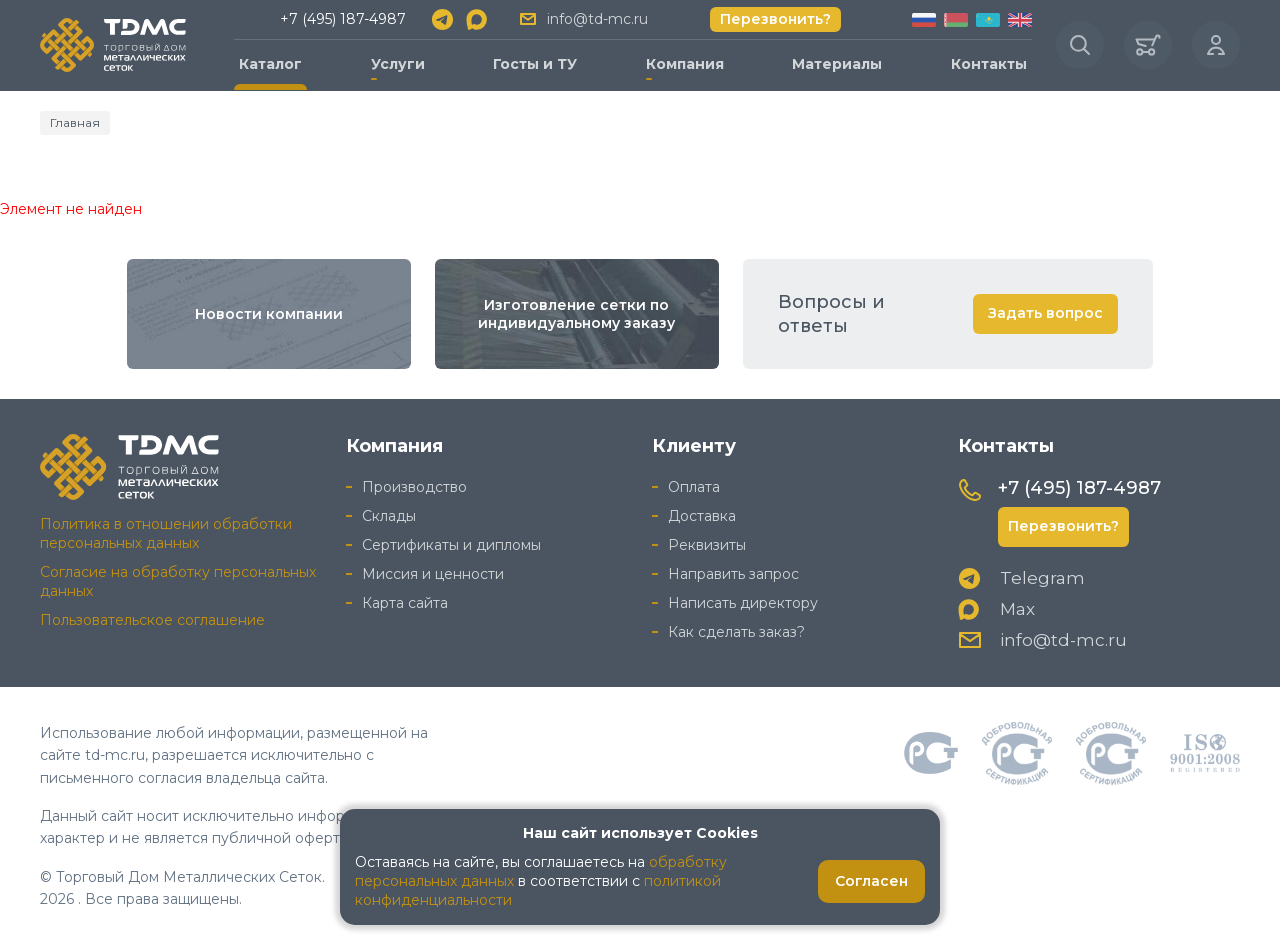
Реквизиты (707, 545)
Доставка (702, 516)
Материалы (837, 64)
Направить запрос (733, 574)
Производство (414, 487)
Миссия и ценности (433, 574)
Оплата (694, 487)
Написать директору (743, 603)
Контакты (989, 64)
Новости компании (269, 314)
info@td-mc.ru (597, 19)
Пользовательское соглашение (152, 620)
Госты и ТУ (535, 64)
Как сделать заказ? (736, 632)
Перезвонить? (775, 19)
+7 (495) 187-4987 (343, 19)
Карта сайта (405, 603)
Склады (389, 516)
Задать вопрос (1045, 313)
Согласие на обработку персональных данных (178, 581)
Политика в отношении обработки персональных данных (166, 533)
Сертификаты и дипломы (451, 545)
